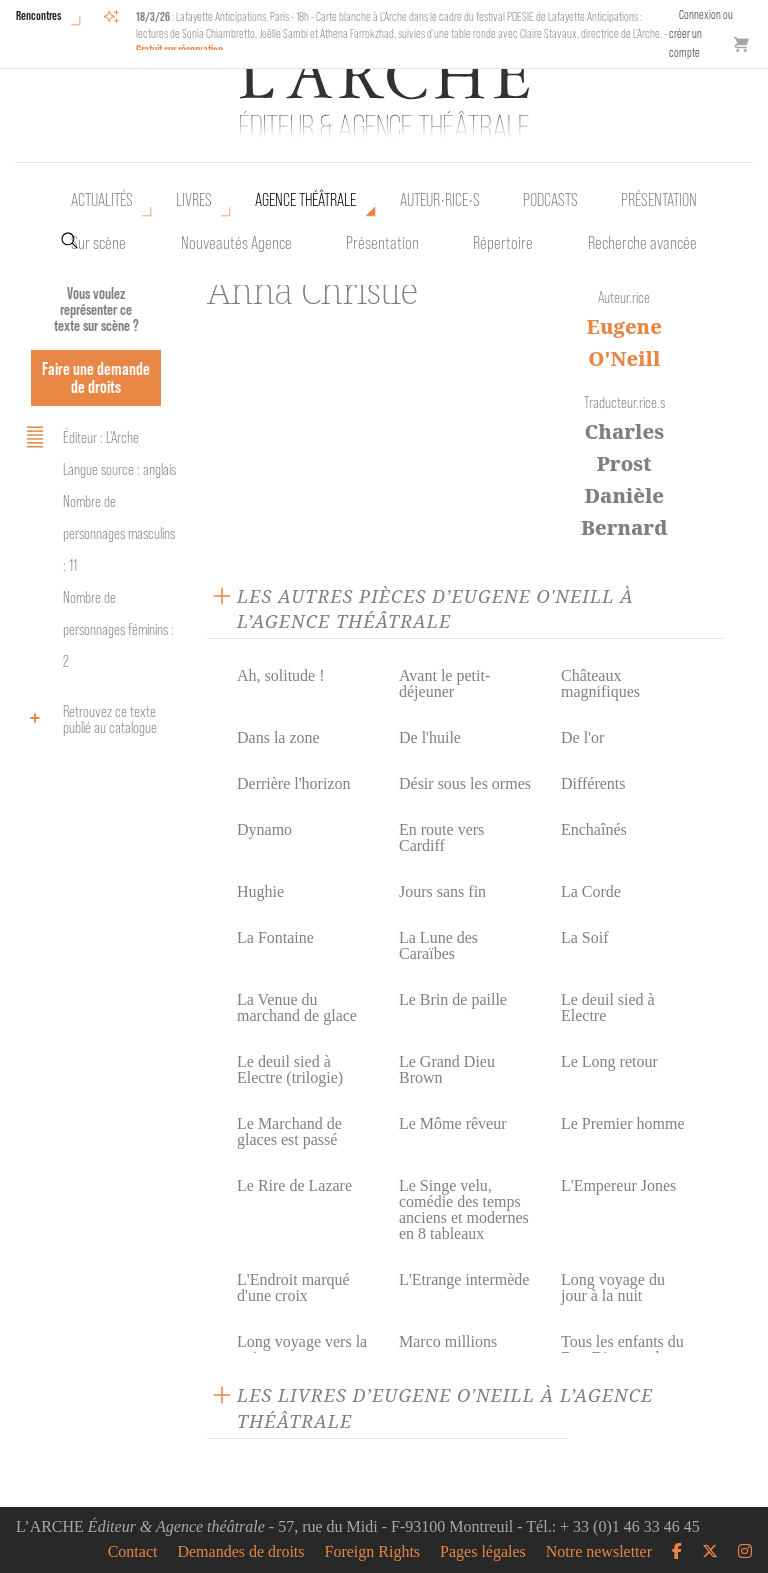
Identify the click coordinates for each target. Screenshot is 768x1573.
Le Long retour (609, 1061)
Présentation (382, 243)
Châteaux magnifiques (600, 683)
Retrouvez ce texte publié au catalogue (88, 719)
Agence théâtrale (305, 200)
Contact (133, 1552)
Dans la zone (278, 737)
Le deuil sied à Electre (608, 1007)
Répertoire (503, 243)
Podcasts (550, 200)
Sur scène (98, 243)
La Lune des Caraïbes (438, 945)
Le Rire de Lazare (294, 1185)
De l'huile (430, 737)
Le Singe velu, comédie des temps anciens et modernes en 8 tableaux (464, 1209)
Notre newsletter (599, 1552)
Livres (194, 200)
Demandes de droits (240, 1552)
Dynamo (264, 829)
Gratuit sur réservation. (181, 49)
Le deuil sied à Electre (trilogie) (290, 1069)
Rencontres (38, 15)
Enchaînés (594, 829)
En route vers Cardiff (441, 837)
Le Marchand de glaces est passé (289, 1131)
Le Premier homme (623, 1123)
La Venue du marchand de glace (297, 1007)
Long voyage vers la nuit (302, 1349)
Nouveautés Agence (236, 243)
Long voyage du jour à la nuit (613, 1287)
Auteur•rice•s (440, 200)
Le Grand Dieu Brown (447, 1069)
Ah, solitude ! (281, 675)
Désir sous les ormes (465, 783)
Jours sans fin (442, 891)
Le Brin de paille (453, 999)
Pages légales (483, 1552)
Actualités (102, 200)
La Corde (591, 891)
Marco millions (448, 1341)
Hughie (260, 891)
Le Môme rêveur (453, 1123)
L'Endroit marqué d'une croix (293, 1287)
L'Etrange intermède (464, 1279)
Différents (593, 783)
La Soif (585, 937)
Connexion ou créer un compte (701, 33)
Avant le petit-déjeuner (444, 683)
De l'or (582, 737)
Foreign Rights (373, 1552)
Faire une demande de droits (96, 377)
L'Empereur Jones (618, 1185)
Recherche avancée (642, 243)
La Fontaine (275, 937)
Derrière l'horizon (294, 783)
